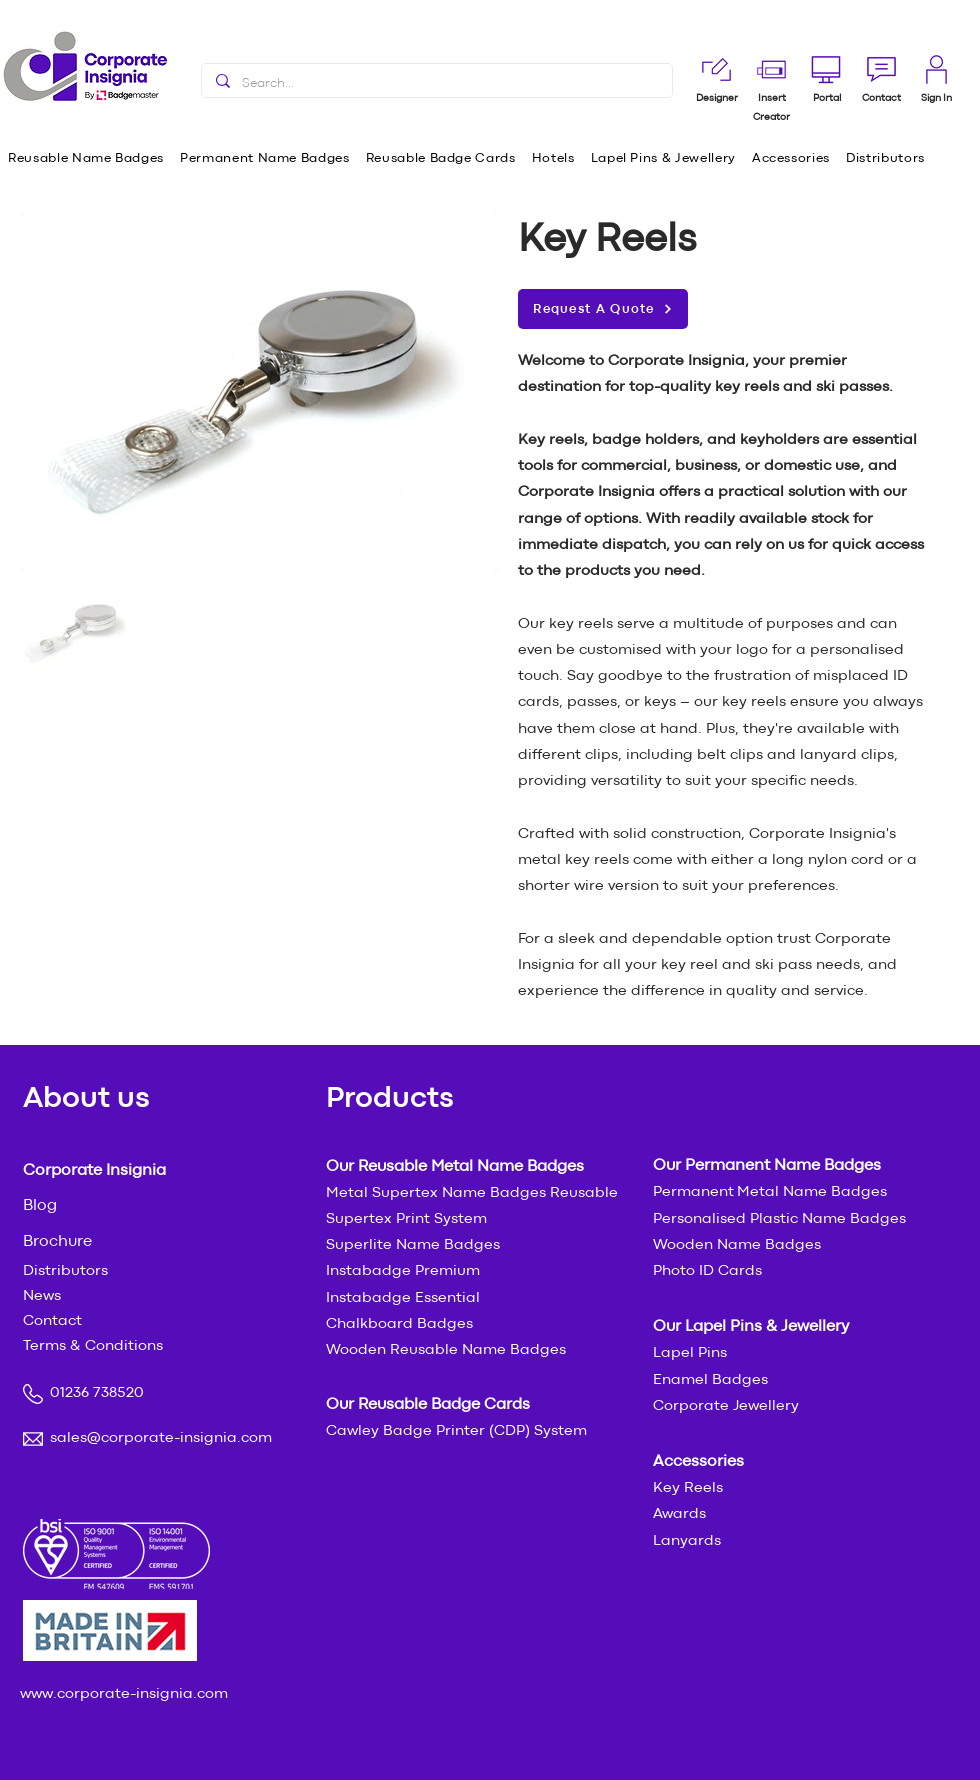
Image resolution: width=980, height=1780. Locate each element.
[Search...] (436, 84)
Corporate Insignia (94, 1171)
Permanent (695, 1192)
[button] (881, 98)
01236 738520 (97, 1393)
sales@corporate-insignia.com (161, 1438)
